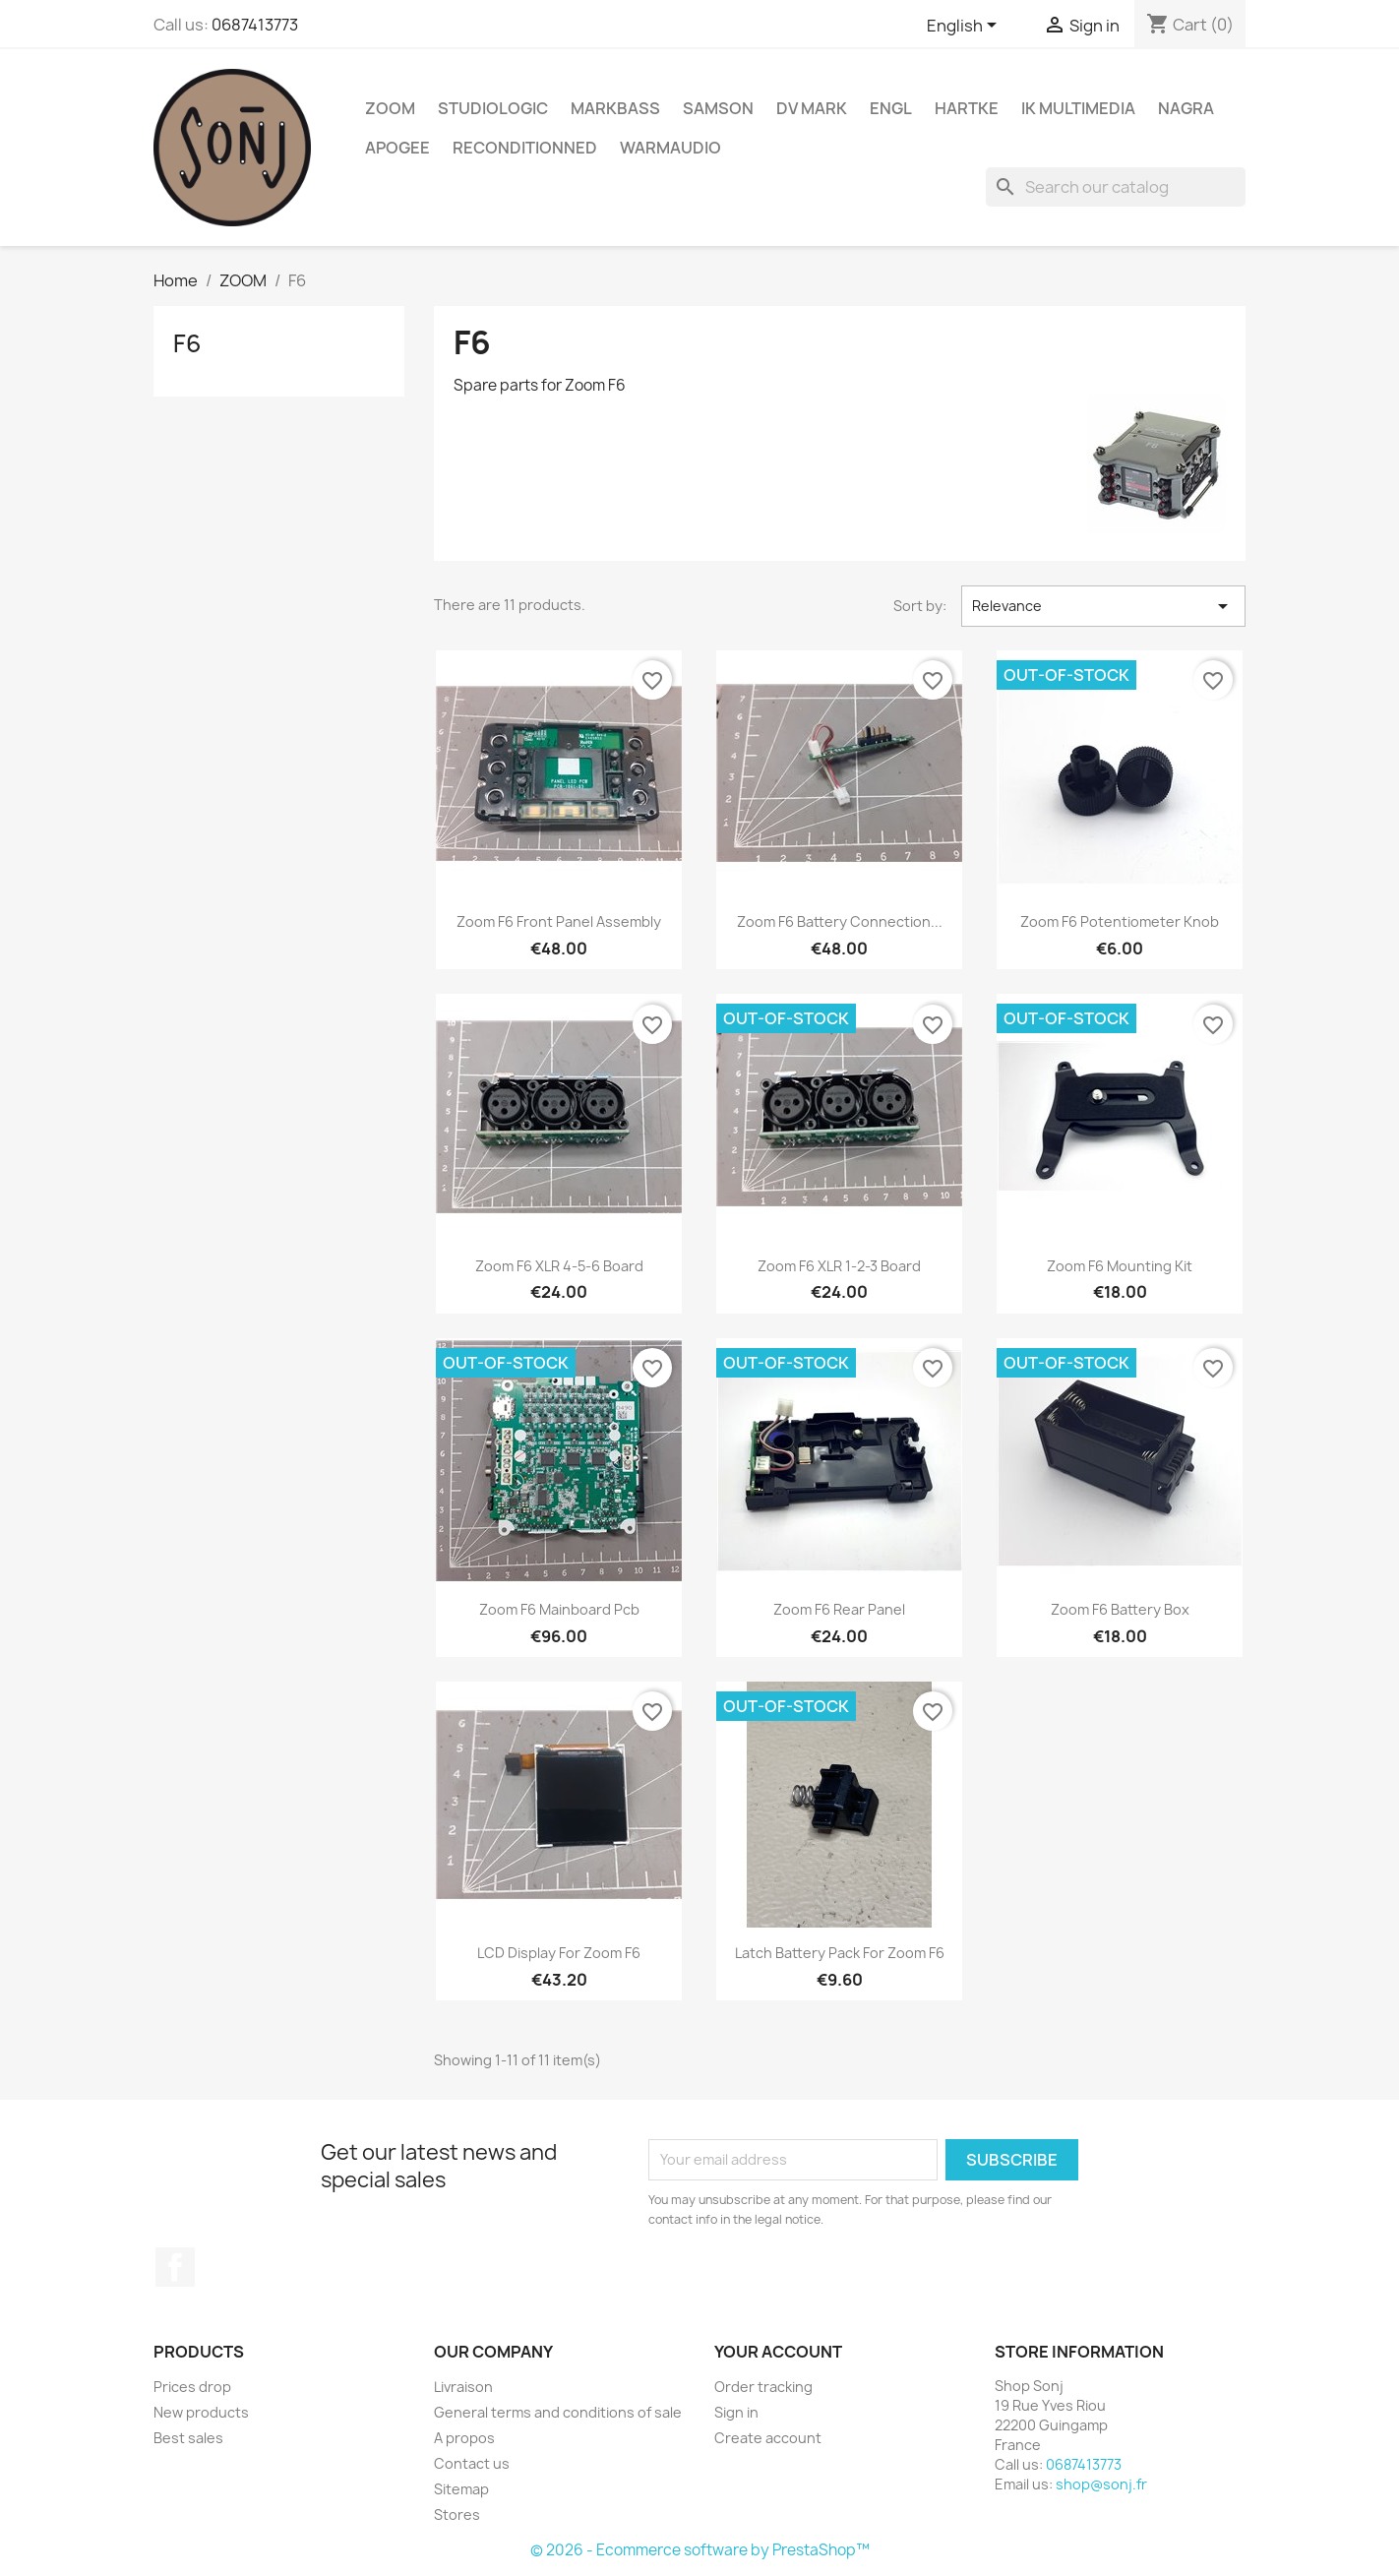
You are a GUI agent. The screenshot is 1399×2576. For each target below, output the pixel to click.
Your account (778, 2351)
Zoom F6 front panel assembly (558, 921)
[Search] (1116, 187)
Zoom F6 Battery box (1120, 1609)
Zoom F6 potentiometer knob (1119, 921)
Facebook (175, 2267)
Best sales (188, 2437)
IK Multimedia (1078, 108)
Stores (457, 2514)
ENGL (891, 108)
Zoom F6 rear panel (839, 1609)
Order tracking (763, 2386)
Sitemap (461, 2489)
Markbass (615, 108)
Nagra (1186, 108)
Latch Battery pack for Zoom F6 (839, 1952)
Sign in (736, 2412)
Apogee (397, 147)
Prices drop (192, 2386)
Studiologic (493, 108)
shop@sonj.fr (1101, 2484)
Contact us (472, 2463)
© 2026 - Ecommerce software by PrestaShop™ (700, 2550)
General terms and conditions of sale (558, 2412)
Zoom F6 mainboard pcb (559, 1609)
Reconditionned (525, 147)
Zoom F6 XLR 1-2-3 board (839, 1266)
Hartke (967, 108)
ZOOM (390, 108)
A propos (464, 2437)
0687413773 (255, 24)
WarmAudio (670, 147)
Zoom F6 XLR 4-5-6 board (559, 1266)
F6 (187, 343)
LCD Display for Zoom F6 (558, 1952)
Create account (767, 2437)
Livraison (463, 2386)
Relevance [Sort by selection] (1103, 606)
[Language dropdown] (965, 26)
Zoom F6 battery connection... (840, 921)
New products (201, 2412)
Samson (718, 108)
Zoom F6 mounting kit (1119, 1266)
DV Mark (811, 108)
